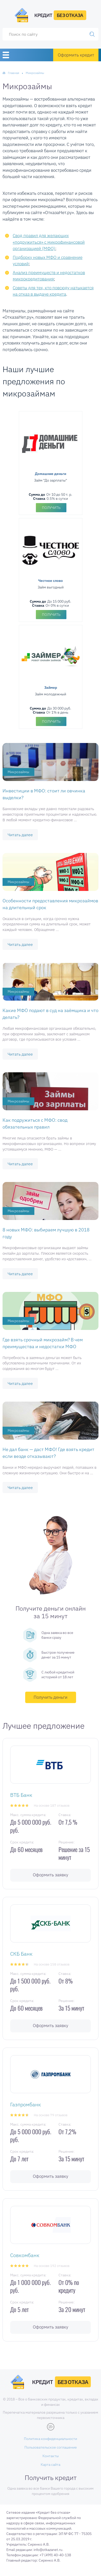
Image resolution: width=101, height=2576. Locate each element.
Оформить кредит (76, 55)
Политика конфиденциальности (50, 2438)
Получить (51, 507)
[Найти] (92, 34)
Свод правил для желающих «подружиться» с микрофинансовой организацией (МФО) (49, 242)
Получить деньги (50, 1697)
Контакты (50, 2456)
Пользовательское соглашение (50, 2447)
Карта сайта (50, 2464)
